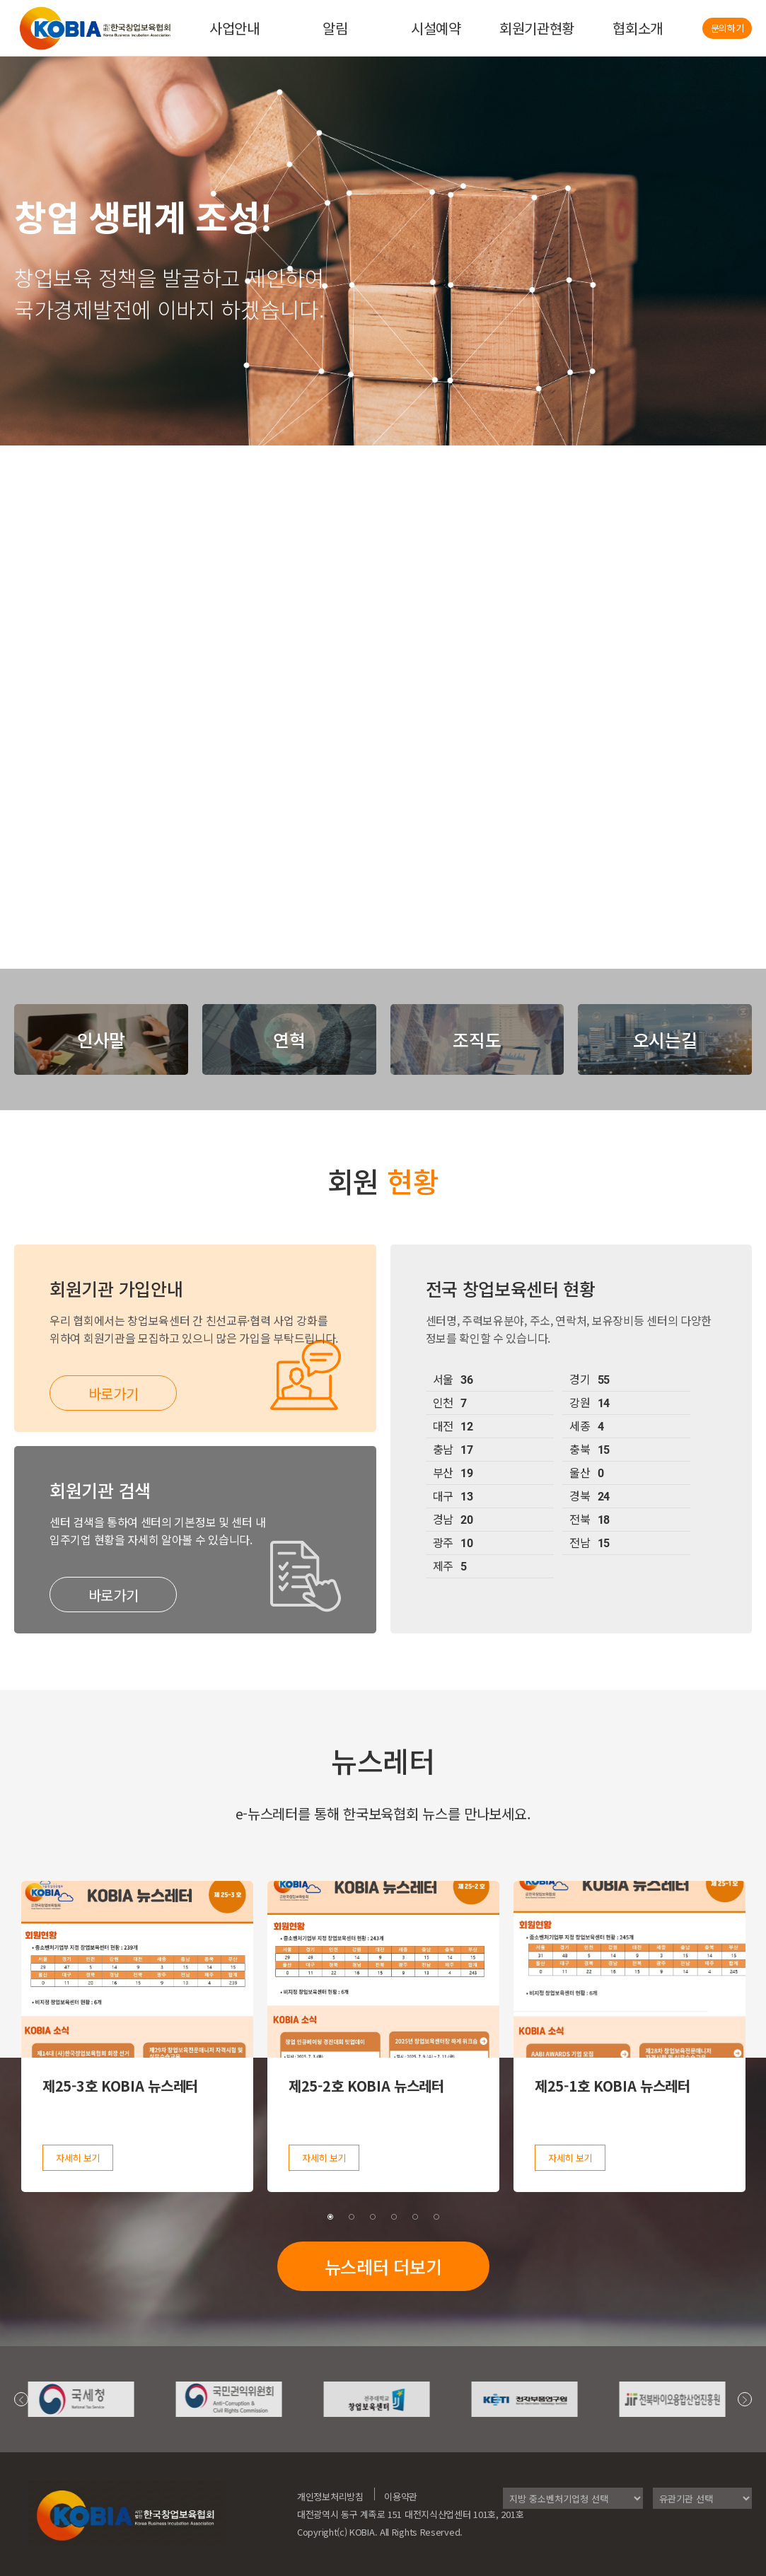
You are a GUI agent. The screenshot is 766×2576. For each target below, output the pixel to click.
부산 (453, 1473)
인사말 (101, 1039)
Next (745, 2399)
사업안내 (234, 28)
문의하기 (727, 28)
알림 (335, 28)
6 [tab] (436, 2217)
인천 (450, 1403)
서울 (453, 1380)
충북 (589, 1450)
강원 (589, 1403)
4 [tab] (394, 2217)
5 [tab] (415, 2217)
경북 (589, 1497)
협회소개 (638, 28)
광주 (453, 1543)
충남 (453, 1450)
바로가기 (113, 1393)
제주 (450, 1567)
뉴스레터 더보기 (383, 2266)
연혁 (289, 1039)
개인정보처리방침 (330, 2496)
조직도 (477, 1039)
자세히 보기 (78, 2157)
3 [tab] (373, 2217)
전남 (589, 1543)
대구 (453, 1497)
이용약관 (400, 2496)
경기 (589, 1380)
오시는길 (665, 1039)
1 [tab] (330, 2217)
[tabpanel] (137, 2036)
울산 (586, 1473)
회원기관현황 (536, 28)
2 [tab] (351, 2217)
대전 (453, 1427)
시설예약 (436, 28)
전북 (589, 1520)
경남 (453, 1520)
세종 (586, 1427)
